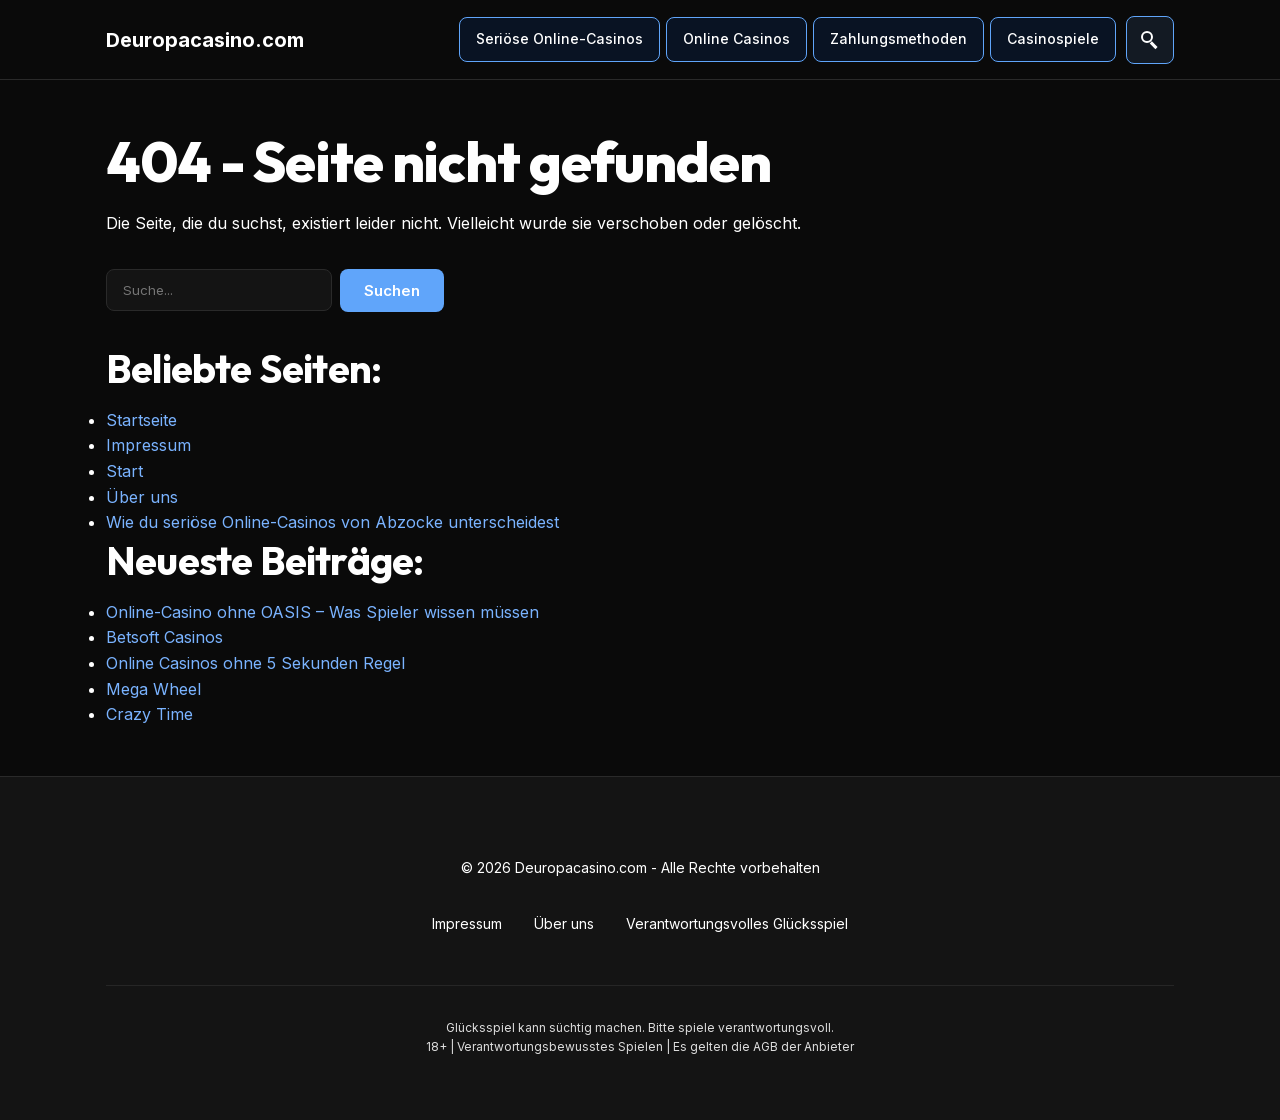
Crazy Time (149, 714)
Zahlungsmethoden (898, 38)
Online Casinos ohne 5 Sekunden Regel (255, 663)
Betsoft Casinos (164, 637)
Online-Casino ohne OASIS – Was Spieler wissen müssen (322, 612)
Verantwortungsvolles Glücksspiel (737, 923)
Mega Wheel (153, 689)
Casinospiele (1053, 38)
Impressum (148, 445)
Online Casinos (736, 38)
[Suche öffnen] (1150, 40)
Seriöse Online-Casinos (559, 38)
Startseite (141, 420)
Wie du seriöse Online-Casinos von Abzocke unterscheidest (332, 522)
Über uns (142, 497)
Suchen (392, 290)
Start (124, 471)
